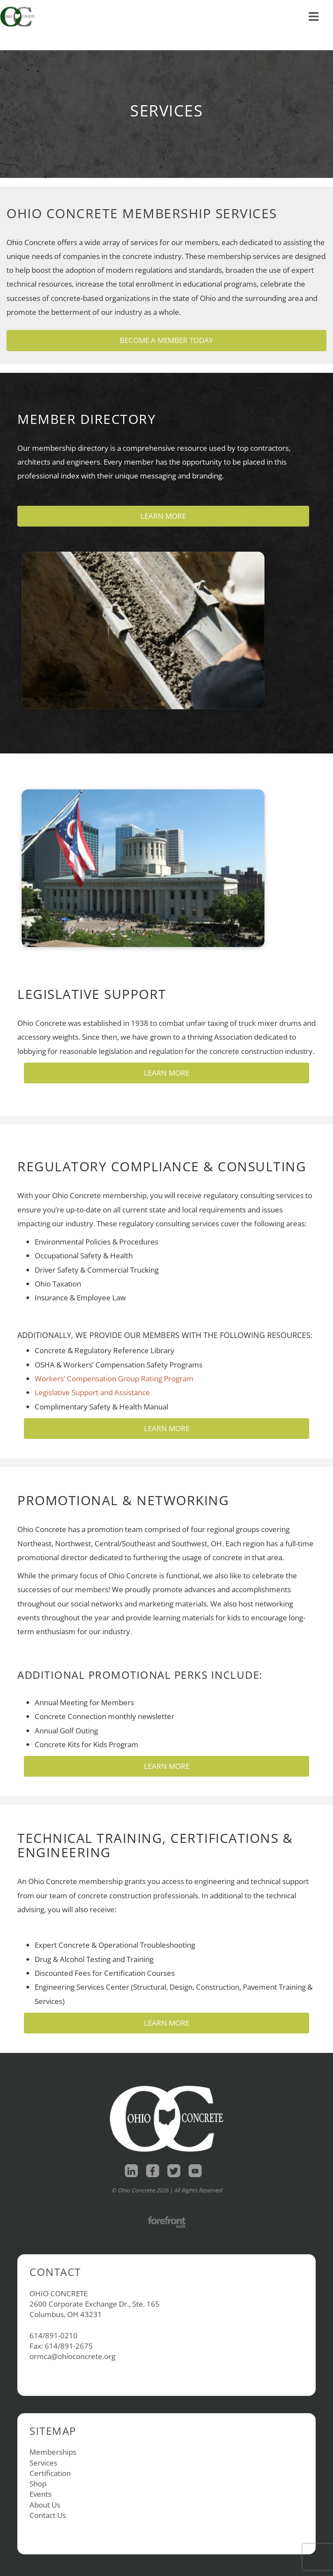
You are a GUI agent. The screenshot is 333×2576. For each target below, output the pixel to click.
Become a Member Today (166, 340)
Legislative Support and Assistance (92, 1392)
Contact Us (47, 2515)
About (89, 7)
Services (43, 2463)
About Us (44, 2505)
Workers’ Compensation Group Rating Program (114, 1378)
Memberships (52, 2452)
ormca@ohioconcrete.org (72, 2356)
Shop (53, 7)
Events (40, 2494)
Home (21, 7)
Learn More (163, 516)
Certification (50, 2473)
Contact (127, 7)
